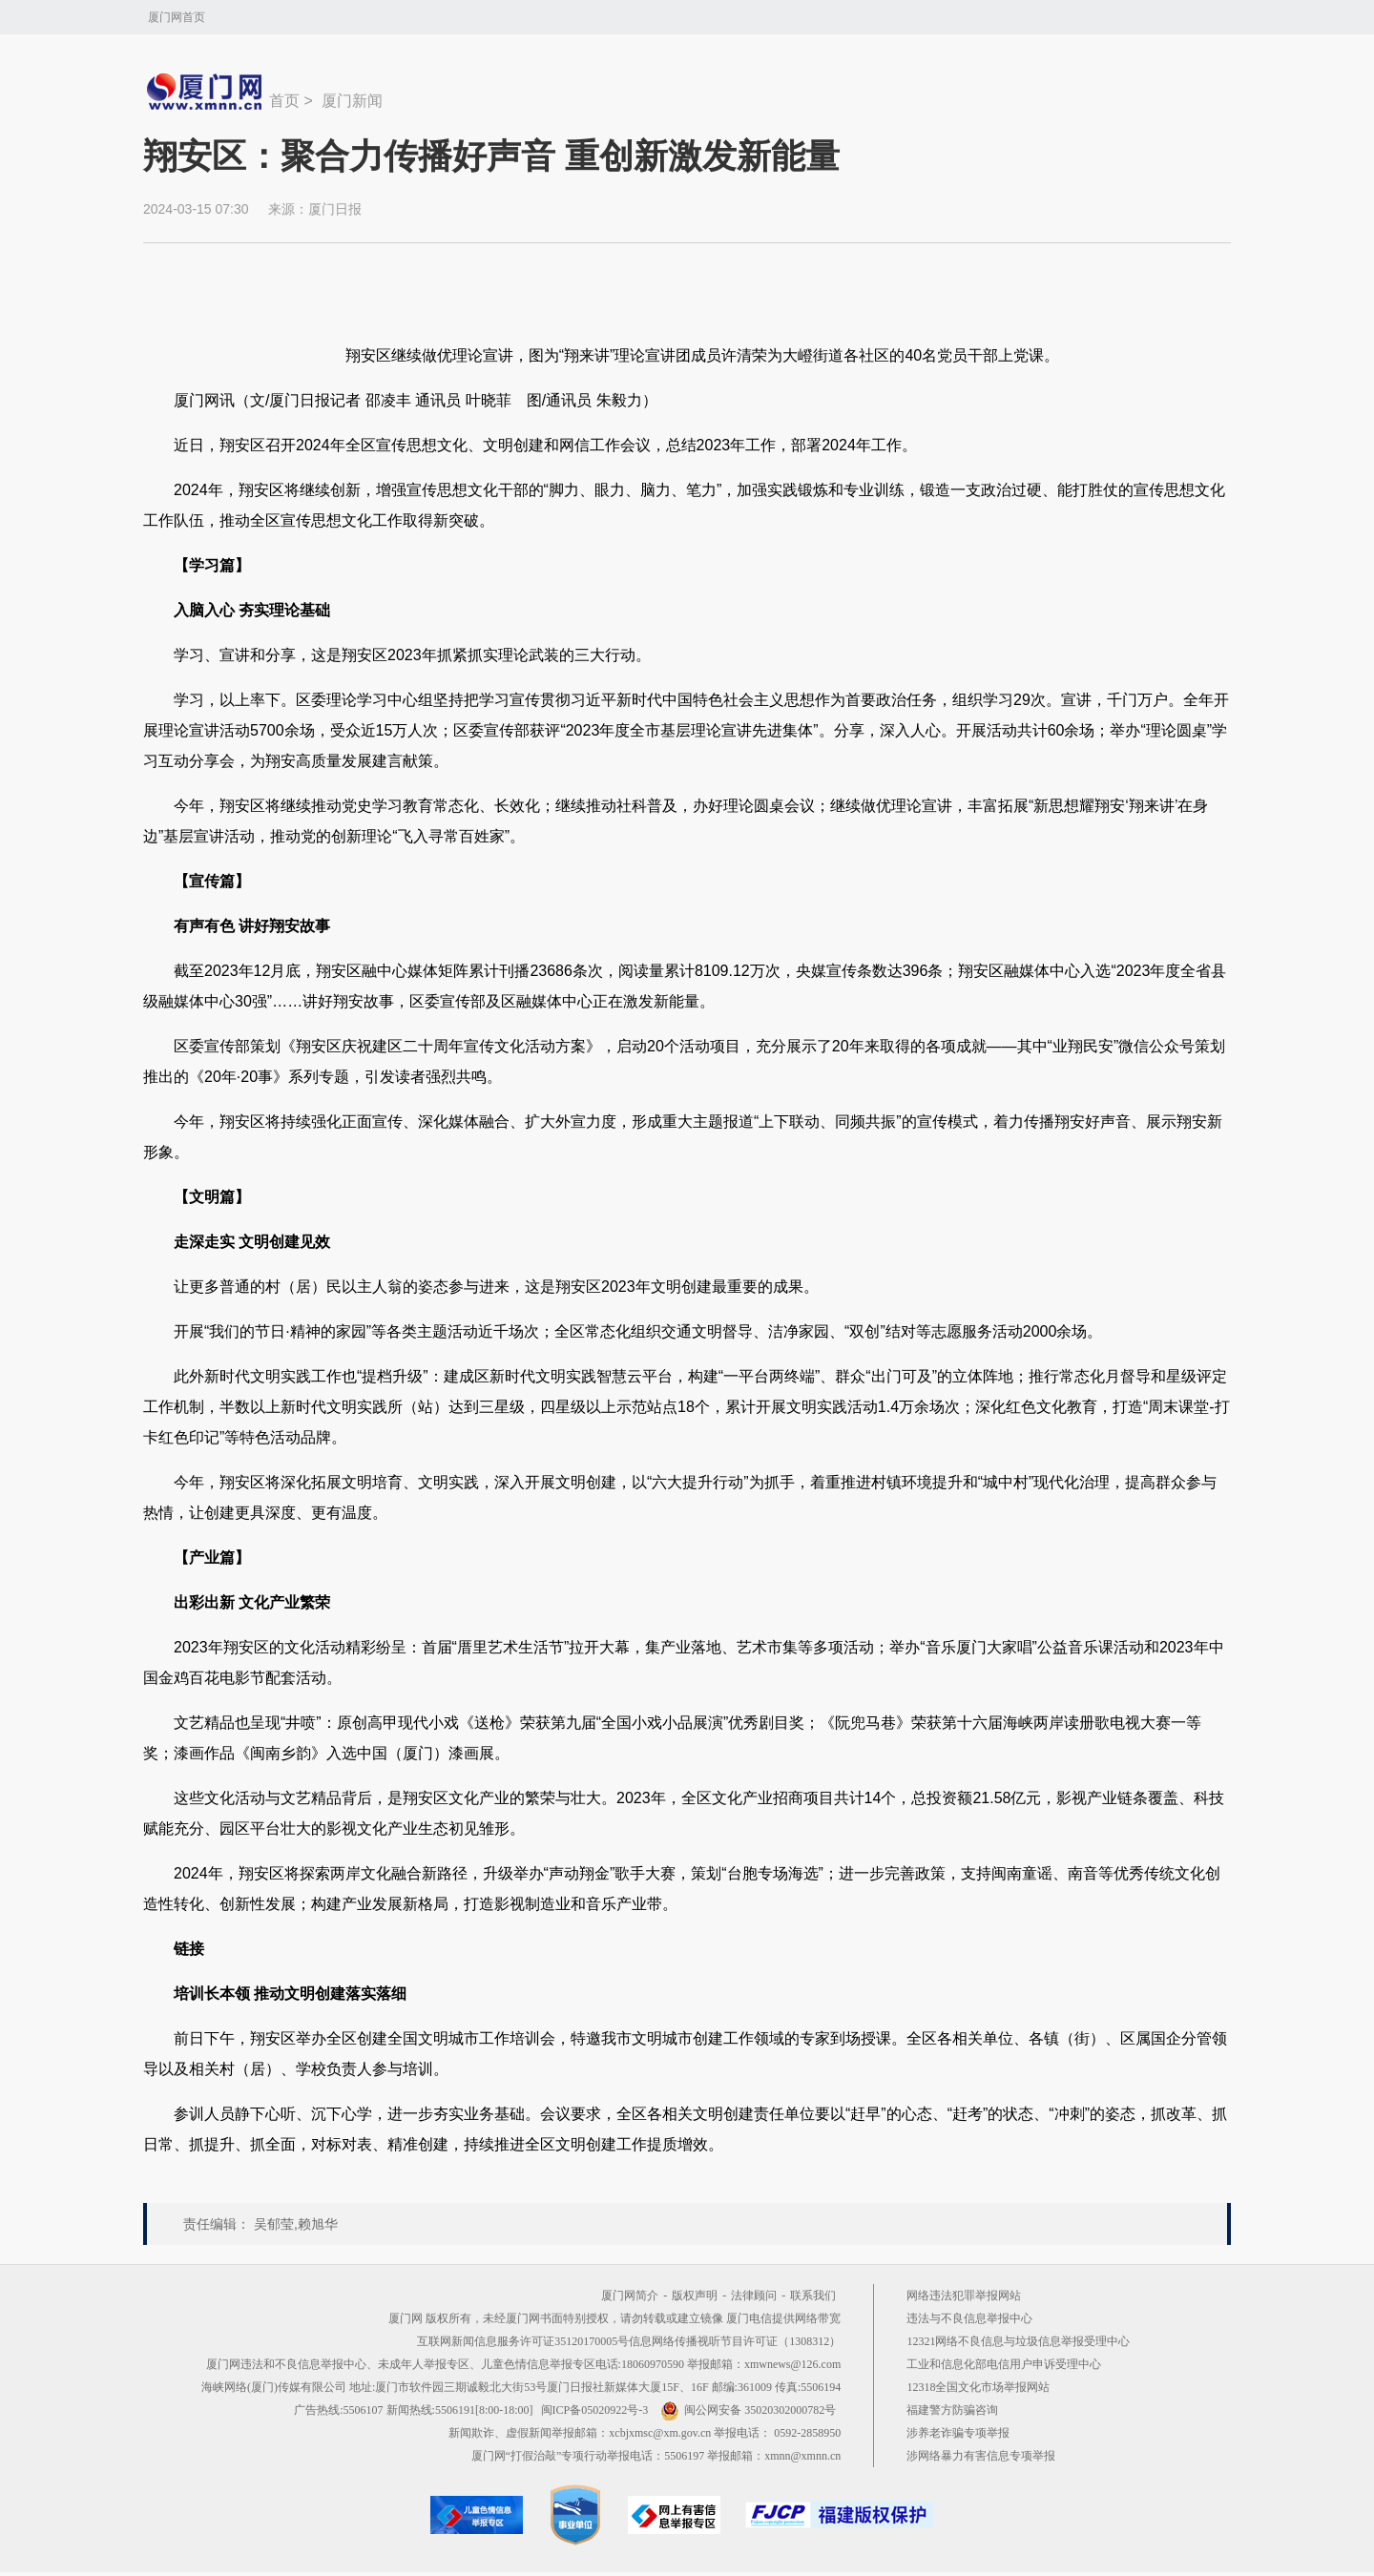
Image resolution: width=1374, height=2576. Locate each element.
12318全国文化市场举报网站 (978, 2387)
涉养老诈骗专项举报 (958, 2433)
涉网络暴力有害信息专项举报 (980, 2455)
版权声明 (695, 2295)
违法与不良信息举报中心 (969, 2318)
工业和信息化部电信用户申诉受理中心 (1003, 2364)
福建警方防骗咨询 (952, 2410)
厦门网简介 (629, 2295)
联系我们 (813, 2295)
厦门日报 (335, 209)
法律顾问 (754, 2295)
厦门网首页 (176, 17)
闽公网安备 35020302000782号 (748, 2410)
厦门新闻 (352, 101)
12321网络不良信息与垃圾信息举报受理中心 (1018, 2341)
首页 (284, 101)
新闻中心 (206, 92)
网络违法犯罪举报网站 (963, 2295)
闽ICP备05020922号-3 (595, 2410)
